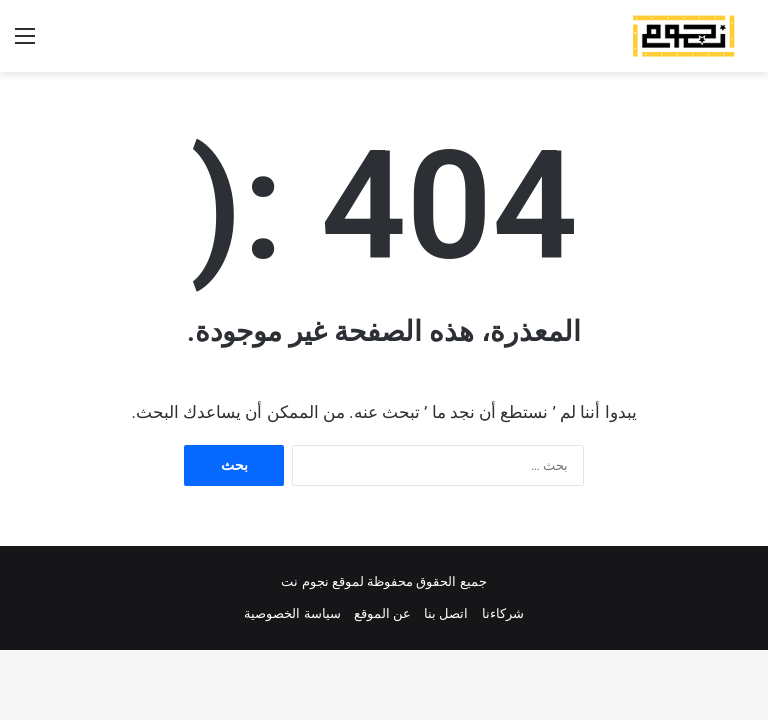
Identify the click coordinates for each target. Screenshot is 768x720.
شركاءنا (503, 613)
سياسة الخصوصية (292, 613)
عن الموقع (382, 613)
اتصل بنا (446, 613)
